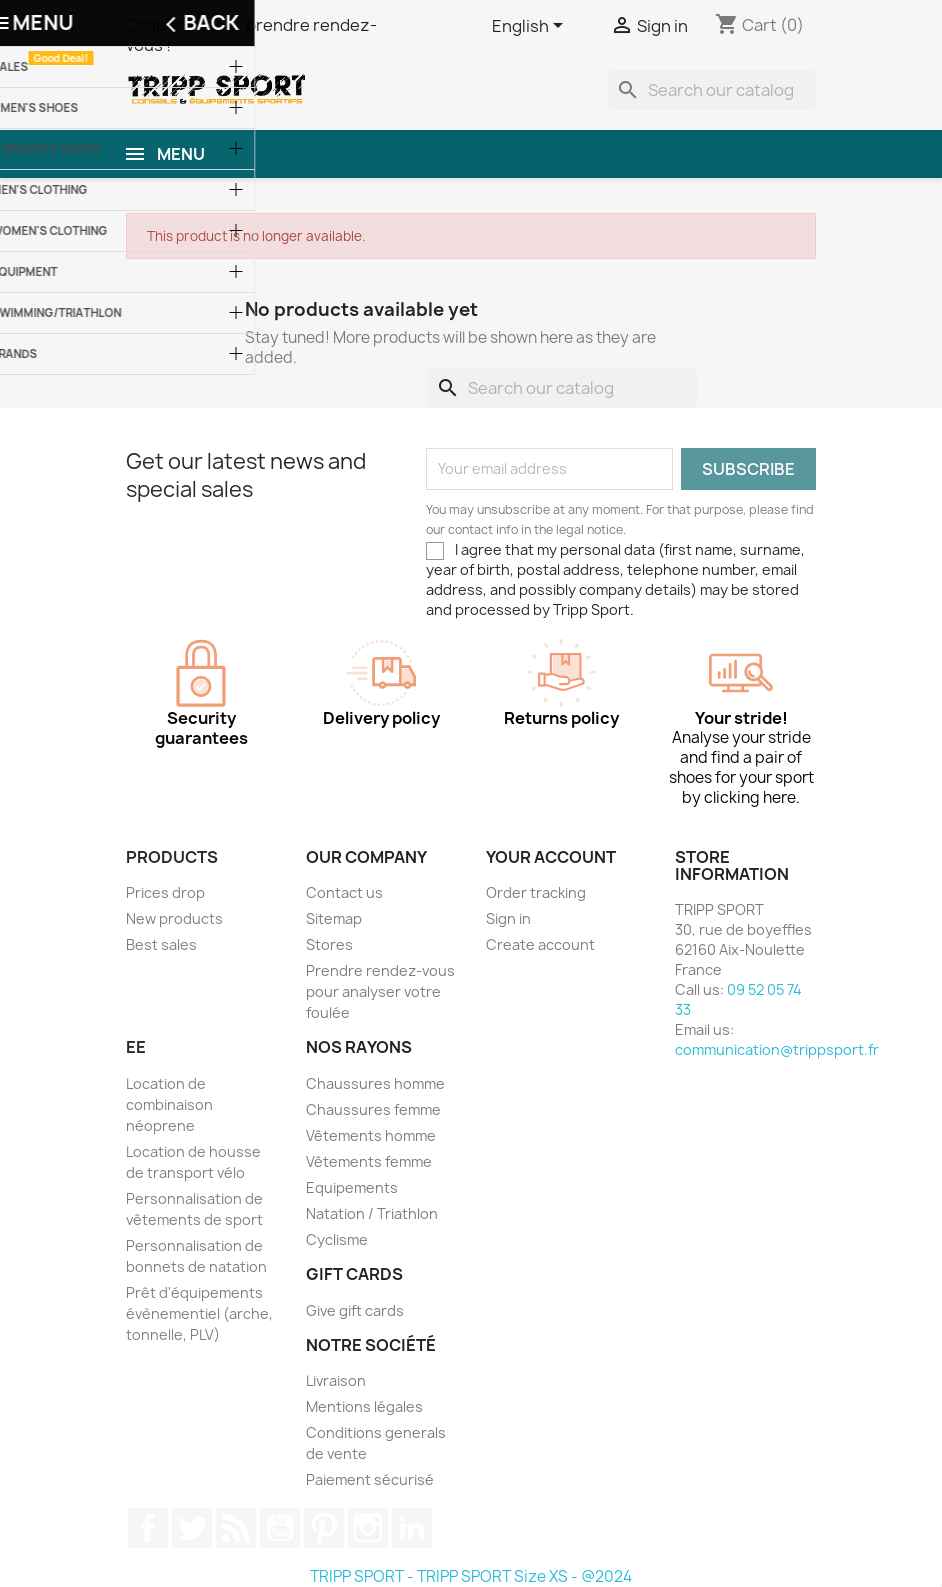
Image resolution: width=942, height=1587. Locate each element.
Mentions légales (364, 1406)
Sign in (508, 918)
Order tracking (536, 892)
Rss (236, 1528)
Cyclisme (337, 1239)
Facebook (148, 1528)
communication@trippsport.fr (777, 1049)
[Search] (712, 90)
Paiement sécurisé (370, 1479)
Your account (551, 857)
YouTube (280, 1528)
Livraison (336, 1380)
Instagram (368, 1528)
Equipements (352, 1187)
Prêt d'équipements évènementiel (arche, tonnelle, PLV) (199, 1313)
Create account (540, 944)
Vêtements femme (369, 1161)
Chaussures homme (375, 1083)
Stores (329, 944)
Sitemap (334, 918)
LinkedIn (412, 1528)
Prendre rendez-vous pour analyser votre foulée (380, 991)
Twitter (192, 1528)
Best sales (161, 944)
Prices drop (165, 892)
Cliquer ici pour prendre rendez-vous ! (251, 35)
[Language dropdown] (531, 27)
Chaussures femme (373, 1109)
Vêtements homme (371, 1135)
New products (174, 918)
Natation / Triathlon (372, 1213)
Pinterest (324, 1528)
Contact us (344, 892)
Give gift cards (355, 1310)
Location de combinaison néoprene (169, 1104)
